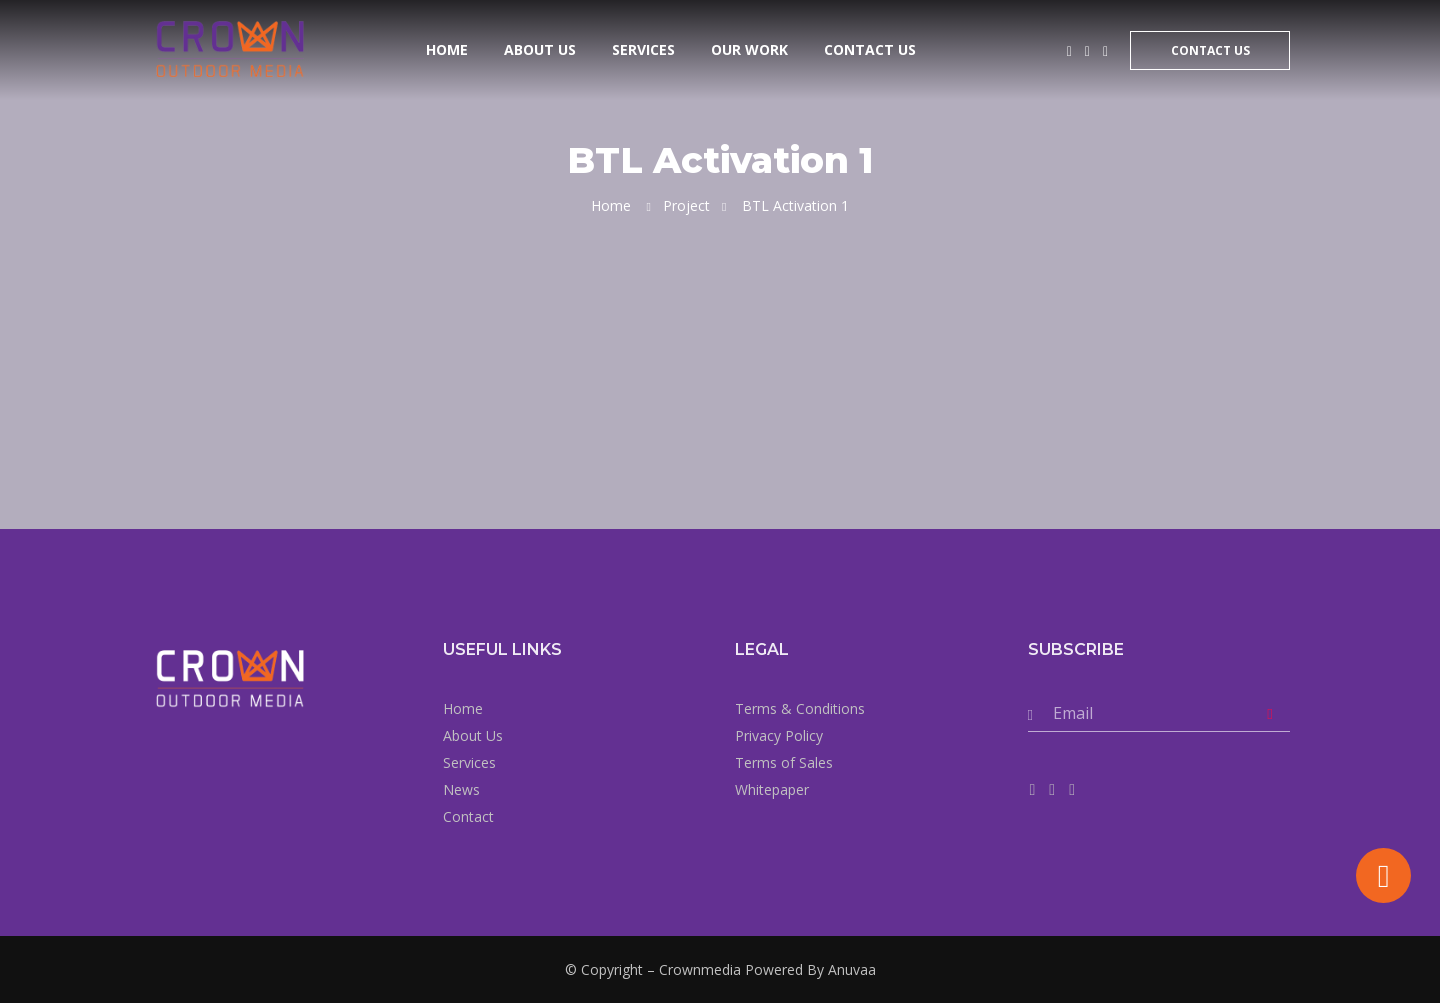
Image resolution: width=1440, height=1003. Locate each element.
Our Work (749, 49)
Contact (468, 816)
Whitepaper (772, 789)
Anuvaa (852, 969)
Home (447, 49)
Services (643, 49)
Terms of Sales (784, 762)
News (461, 789)
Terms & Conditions (800, 708)
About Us (540, 49)
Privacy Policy (779, 735)
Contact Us (870, 49)
